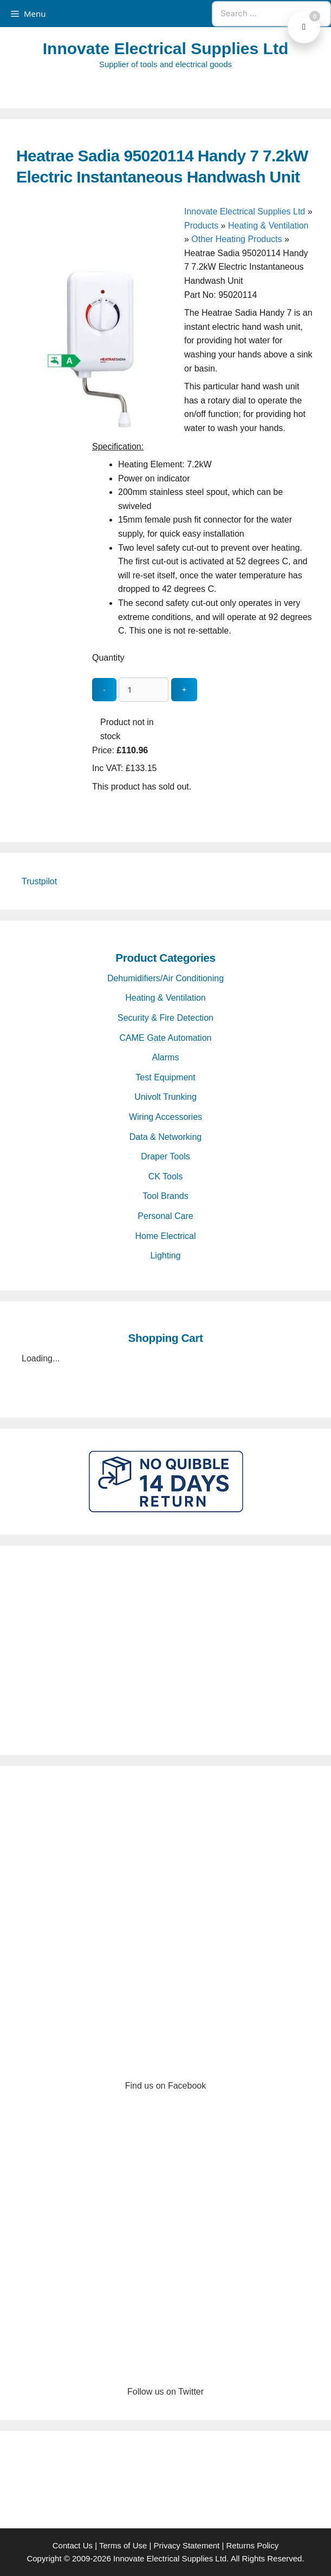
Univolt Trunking (165, 1096)
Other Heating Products (236, 239)
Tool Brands (165, 1196)
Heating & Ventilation (268, 225)
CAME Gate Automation (166, 1037)
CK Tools (165, 1176)
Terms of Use (123, 2545)
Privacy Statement (187, 2545)
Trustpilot (39, 881)
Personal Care (165, 1216)
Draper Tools (165, 1156)
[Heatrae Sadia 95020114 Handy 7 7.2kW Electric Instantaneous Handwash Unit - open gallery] (97, 428)
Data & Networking (165, 1137)
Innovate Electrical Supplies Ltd (165, 48)
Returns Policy (252, 2545)
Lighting (165, 1255)
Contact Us (73, 2545)
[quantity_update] (143, 689)
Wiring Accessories (165, 1116)
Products (201, 225)
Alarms (165, 1057)
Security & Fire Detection (165, 1017)
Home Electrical (165, 1236)
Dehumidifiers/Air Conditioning (165, 978)
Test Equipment (165, 1077)
